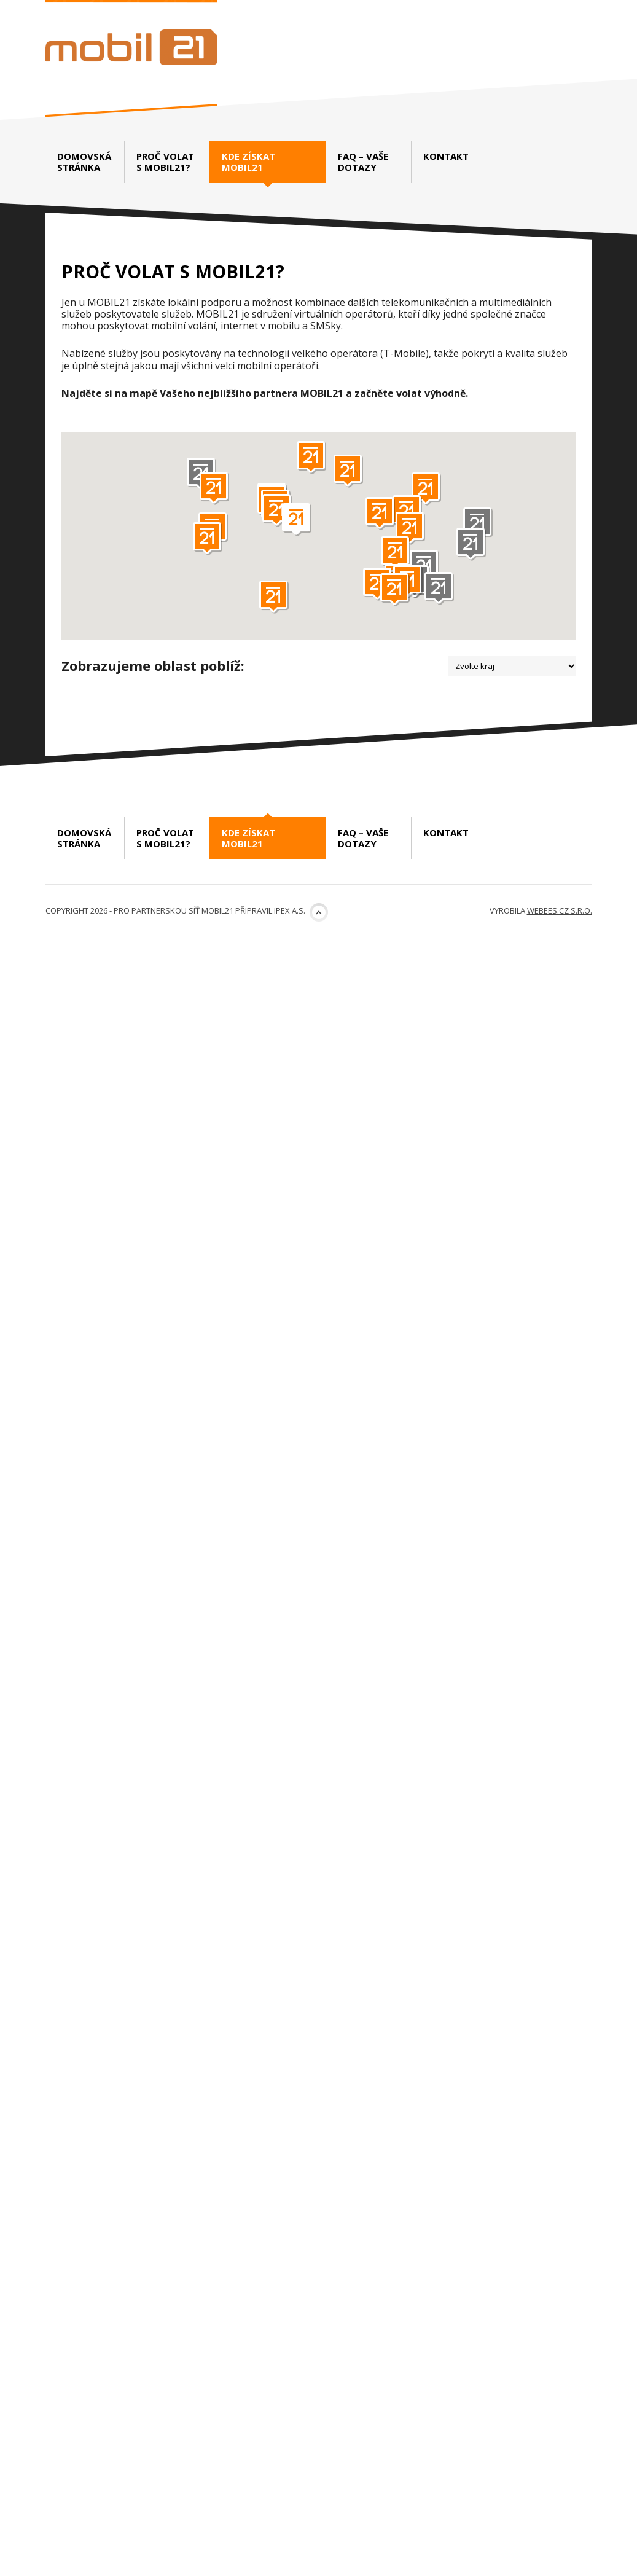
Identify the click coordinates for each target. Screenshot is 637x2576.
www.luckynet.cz (502, 1599)
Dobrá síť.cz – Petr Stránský (428, 1129)
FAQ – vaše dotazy (363, 161)
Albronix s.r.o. (131, 978)
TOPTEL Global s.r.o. (401, 1279)
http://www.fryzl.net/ (255, 1211)
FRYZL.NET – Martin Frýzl (169, 1129)
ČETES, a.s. (385, 2146)
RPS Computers (402, 1393)
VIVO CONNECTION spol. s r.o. (192, 1757)
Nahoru (319, 2552)
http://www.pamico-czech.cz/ (253, 1380)
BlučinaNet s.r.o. (398, 1757)
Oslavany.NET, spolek (158, 1506)
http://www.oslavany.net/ (248, 1605)
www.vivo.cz (262, 1838)
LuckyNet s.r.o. (400, 1506)
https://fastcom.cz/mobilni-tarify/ (505, 1078)
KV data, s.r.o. (139, 1894)
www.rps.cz (517, 1462)
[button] (478, 524)
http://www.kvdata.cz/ (258, 1989)
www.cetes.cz (521, 2227)
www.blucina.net (495, 1851)
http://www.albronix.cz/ (257, 1078)
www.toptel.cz (516, 1349)
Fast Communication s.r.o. (423, 978)
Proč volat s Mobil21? (165, 161)
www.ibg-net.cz (519, 1976)
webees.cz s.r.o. (559, 2550)
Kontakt (446, 156)
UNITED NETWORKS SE (417, 715)
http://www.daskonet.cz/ (249, 815)
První (71, 2329)
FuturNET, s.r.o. (386, 853)
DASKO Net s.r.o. (132, 715)
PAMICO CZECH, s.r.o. (155, 1279)
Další (183, 2329)
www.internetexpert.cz (248, 2258)
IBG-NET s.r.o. (387, 1894)
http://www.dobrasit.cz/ (507, 1229)
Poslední (219, 2329)
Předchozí (110, 2329)
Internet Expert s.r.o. (155, 2146)
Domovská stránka (84, 161)
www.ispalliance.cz (508, 809)
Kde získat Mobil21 (248, 166)
